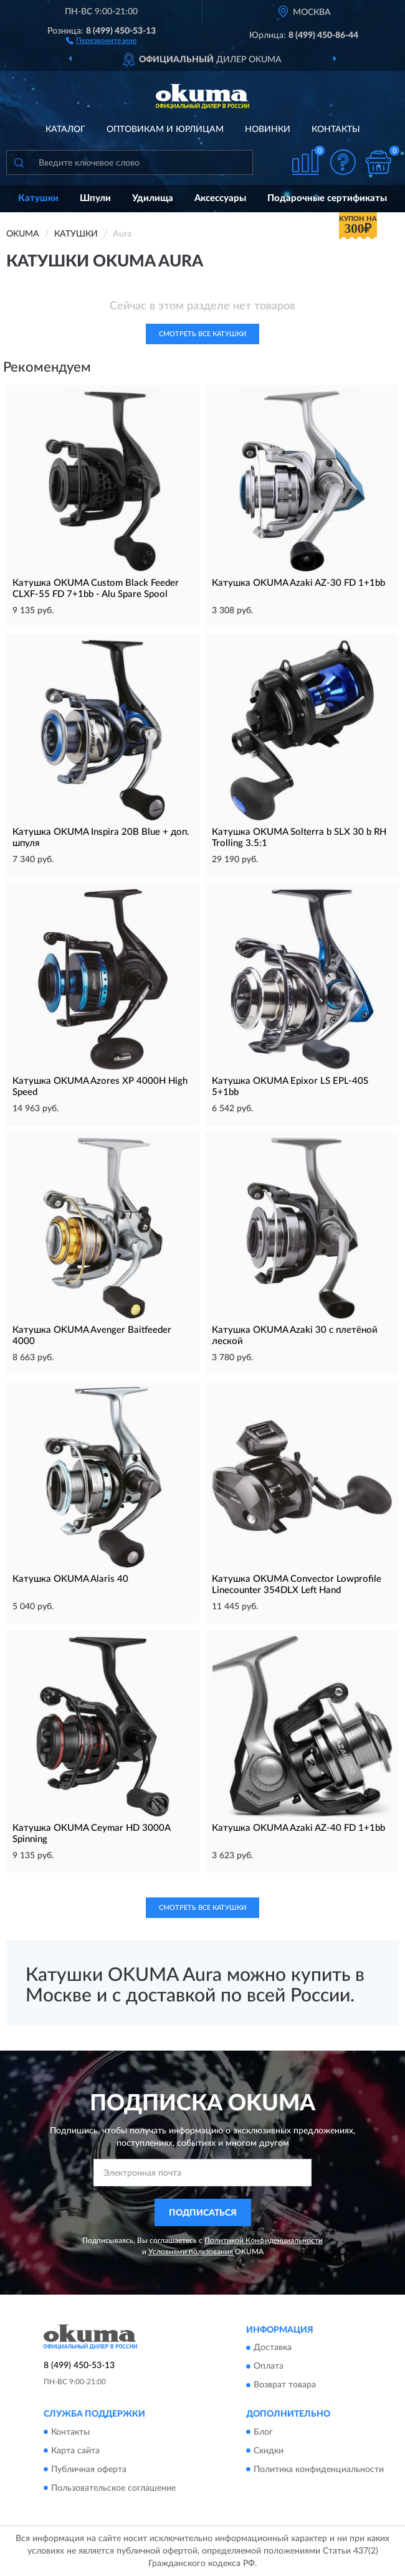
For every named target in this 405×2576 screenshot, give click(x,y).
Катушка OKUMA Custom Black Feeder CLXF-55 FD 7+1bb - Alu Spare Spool (95, 588)
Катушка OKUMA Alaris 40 (70, 1579)
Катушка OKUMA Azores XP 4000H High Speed (100, 1086)
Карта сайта (75, 2451)
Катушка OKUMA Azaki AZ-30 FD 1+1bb (298, 583)
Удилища (152, 198)
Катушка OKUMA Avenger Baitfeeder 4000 (91, 1335)
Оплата (269, 2366)
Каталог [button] (65, 129)
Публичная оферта (88, 2469)
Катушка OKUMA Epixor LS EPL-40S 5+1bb (290, 1086)
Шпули (95, 198)
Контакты (336, 129)
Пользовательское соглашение (113, 2488)
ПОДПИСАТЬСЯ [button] (203, 2213)
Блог (263, 2432)
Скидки (269, 2451)
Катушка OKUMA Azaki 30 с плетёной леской (295, 1335)
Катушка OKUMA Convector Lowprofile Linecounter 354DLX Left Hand (296, 1584)
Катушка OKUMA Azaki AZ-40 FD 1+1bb (298, 1828)
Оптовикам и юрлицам (165, 129)
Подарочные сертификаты (327, 198)
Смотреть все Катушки (202, 334)
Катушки (38, 198)
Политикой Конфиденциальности (263, 2240)
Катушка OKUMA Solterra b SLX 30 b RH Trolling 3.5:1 (299, 837)
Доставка (273, 2348)
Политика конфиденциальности (319, 2469)
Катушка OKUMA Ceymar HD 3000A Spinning (91, 1833)
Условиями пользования (190, 2251)
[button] (101, 40)
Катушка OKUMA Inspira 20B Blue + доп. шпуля (100, 837)
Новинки (267, 129)
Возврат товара (285, 2385)
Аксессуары (220, 198)
